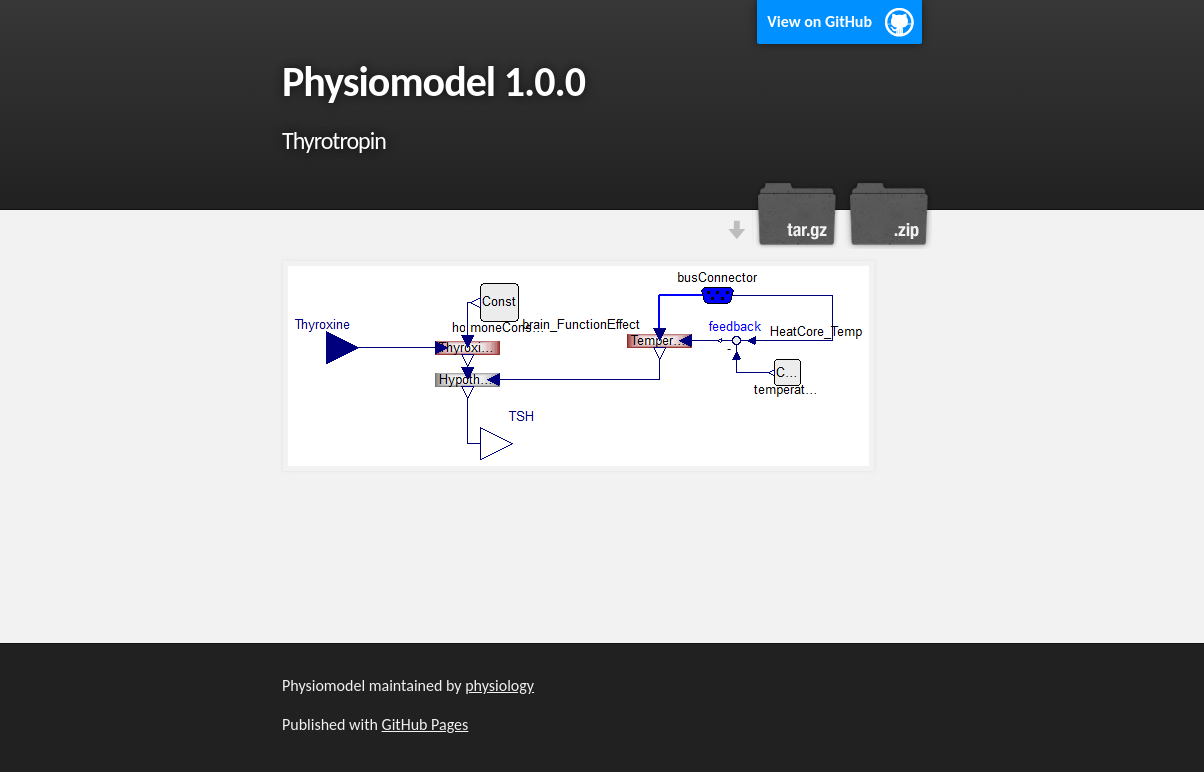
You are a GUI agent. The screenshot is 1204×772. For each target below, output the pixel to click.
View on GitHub (819, 21)
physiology (499, 685)
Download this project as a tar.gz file (797, 214)
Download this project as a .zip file (887, 214)
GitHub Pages (425, 724)
